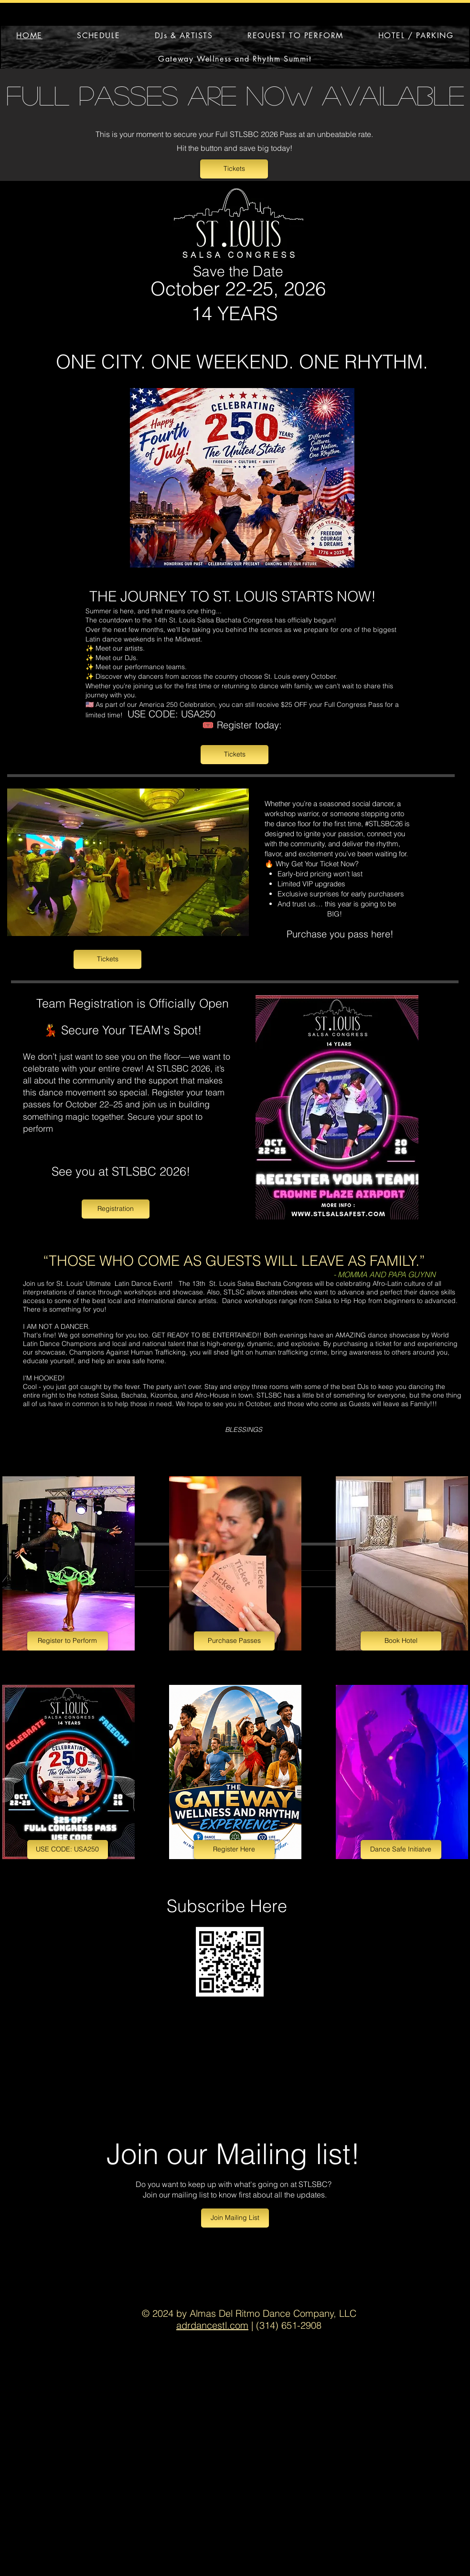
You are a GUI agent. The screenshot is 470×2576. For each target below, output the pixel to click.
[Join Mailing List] (235, 2218)
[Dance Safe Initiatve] (401, 1849)
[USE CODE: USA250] (67, 1849)
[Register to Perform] (67, 1641)
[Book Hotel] (401, 1641)
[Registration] (116, 1209)
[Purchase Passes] (234, 1641)
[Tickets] (234, 169)
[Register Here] (234, 1849)
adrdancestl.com (212, 2325)
